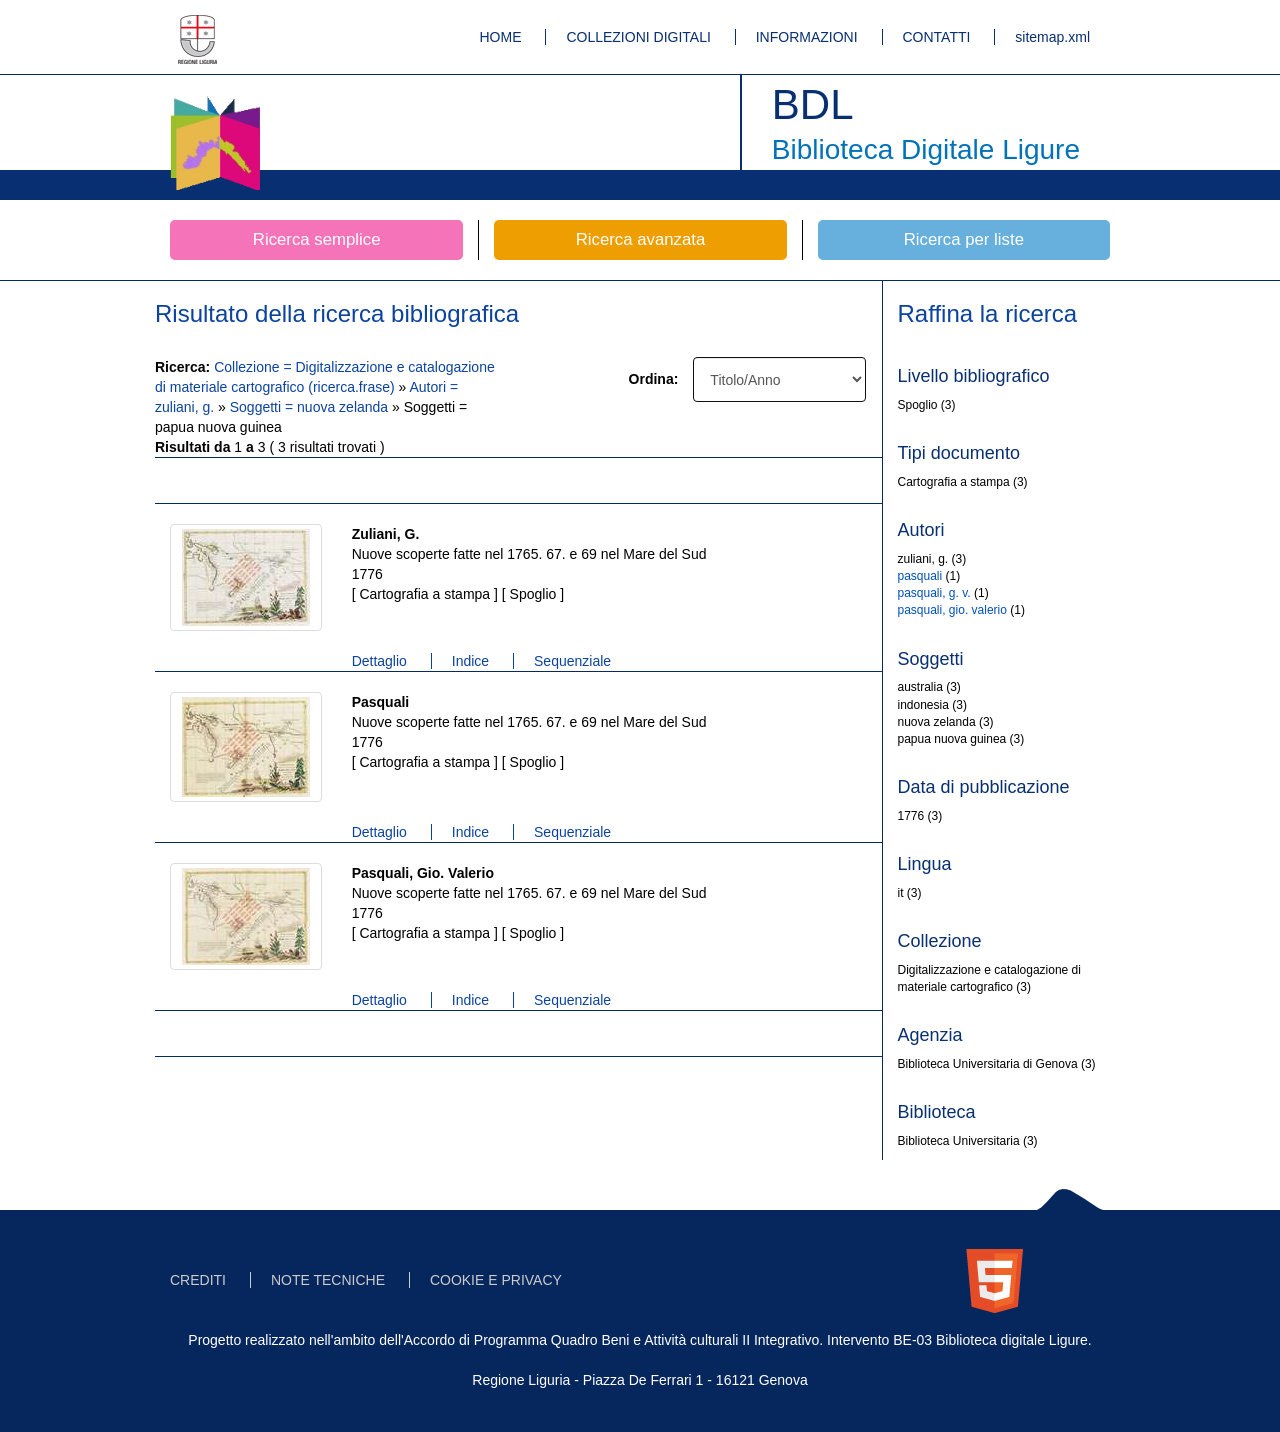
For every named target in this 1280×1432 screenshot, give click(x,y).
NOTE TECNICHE (328, 1280)
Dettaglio (379, 661)
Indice (470, 661)
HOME (501, 37)
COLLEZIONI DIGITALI (638, 37)
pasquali (920, 576)
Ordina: (654, 379)
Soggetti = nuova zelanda (311, 407)
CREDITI (198, 1280)
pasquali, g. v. (934, 593)
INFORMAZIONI (807, 37)
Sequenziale (572, 661)
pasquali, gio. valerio (952, 610)
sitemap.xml (1052, 37)
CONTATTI (937, 37)
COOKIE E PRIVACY (496, 1280)
